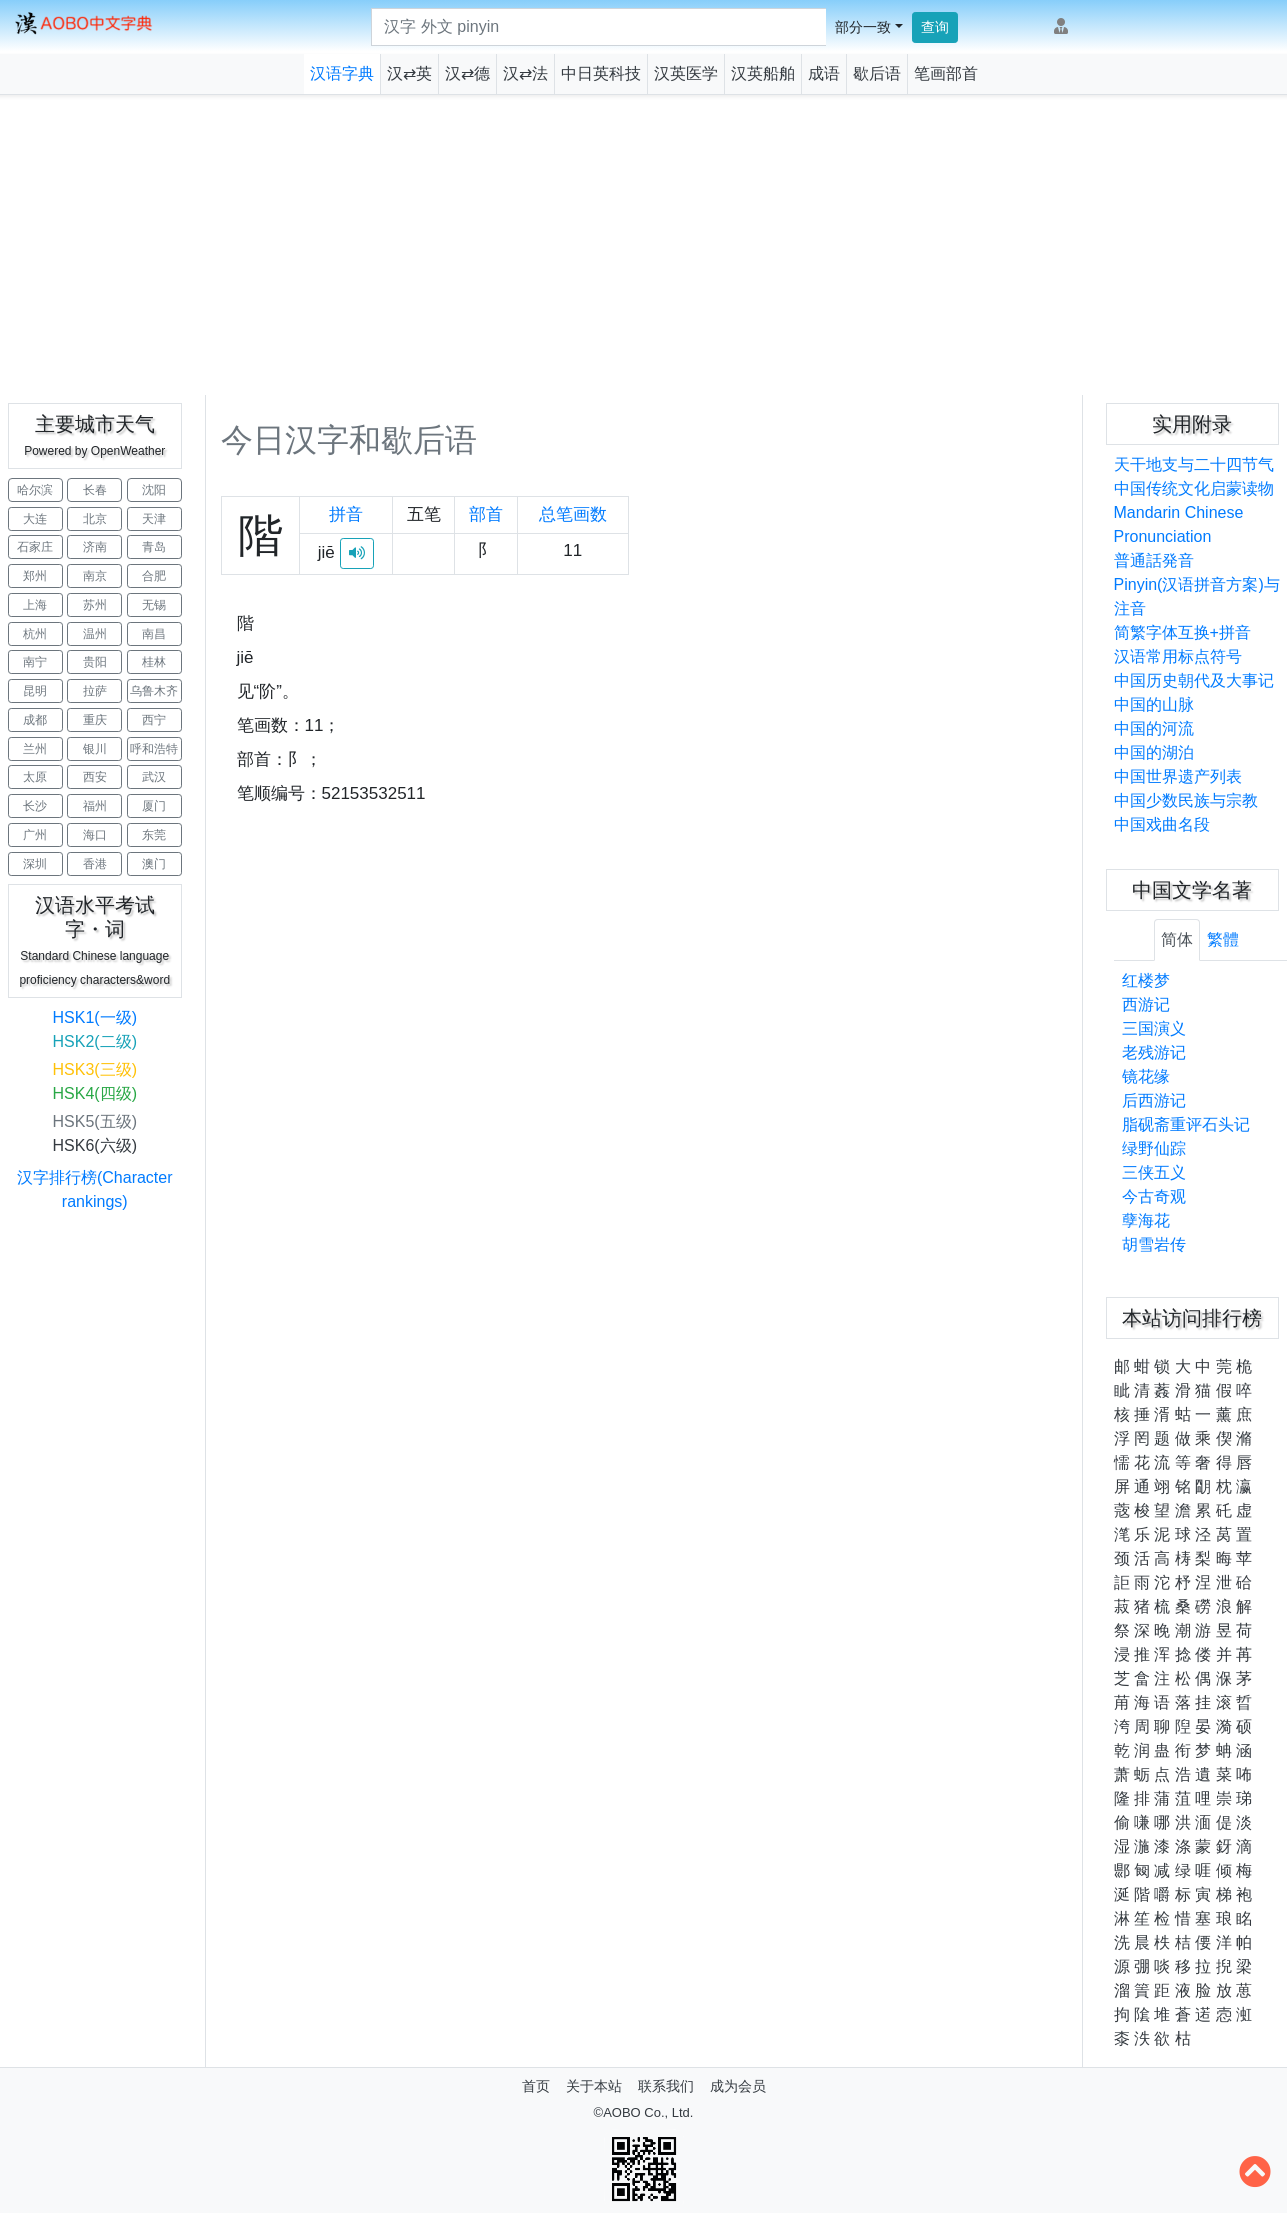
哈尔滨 (35, 490)
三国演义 (1154, 1028)
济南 (95, 547)
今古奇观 (1154, 1196)
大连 (35, 519)
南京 (95, 576)
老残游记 (1154, 1052)
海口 (95, 835)
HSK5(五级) (95, 1121)
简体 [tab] (1177, 939)
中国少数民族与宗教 (1186, 800)
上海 (35, 605)
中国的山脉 (1154, 704)
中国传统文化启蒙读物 (1194, 488)
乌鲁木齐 (154, 691)
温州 (95, 634)
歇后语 (877, 73)
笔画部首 (946, 73)
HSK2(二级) (95, 1041)
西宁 (154, 720)
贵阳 (95, 662)
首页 (536, 2086)
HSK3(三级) (95, 1069)
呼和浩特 (154, 749)
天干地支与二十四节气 (1194, 464)
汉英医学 (686, 73)
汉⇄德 (467, 73)
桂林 (154, 662)
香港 (95, 864)
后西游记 (1154, 1100)
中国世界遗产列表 (1178, 776)
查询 (935, 27)
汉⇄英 (409, 73)
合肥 (154, 576)
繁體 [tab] (1223, 939)
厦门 (154, 806)
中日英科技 (601, 73)
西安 (95, 777)
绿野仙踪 (1154, 1148)
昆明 (35, 691)
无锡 (154, 605)
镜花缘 (1146, 1076)
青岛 (154, 547)
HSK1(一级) (95, 1017)
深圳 (35, 864)
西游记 (1146, 1004)
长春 (95, 490)
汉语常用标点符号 (1178, 656)
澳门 (154, 864)
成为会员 (738, 2086)
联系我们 (666, 2086)
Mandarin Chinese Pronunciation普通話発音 (1179, 536)
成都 (35, 720)
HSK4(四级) (95, 1093)
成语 (824, 73)
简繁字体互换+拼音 (1182, 632)
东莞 (154, 835)
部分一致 (863, 27)
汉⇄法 (525, 73)
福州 (95, 806)
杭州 (35, 634)
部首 (486, 514)
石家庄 (35, 547)
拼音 (346, 514)
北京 (95, 519)
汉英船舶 (763, 73)
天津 (154, 519)
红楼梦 (1146, 980)
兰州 (35, 749)
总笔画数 (573, 514)
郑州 (35, 576)
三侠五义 (1154, 1172)
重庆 (95, 720)
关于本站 (594, 2086)
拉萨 (95, 691)
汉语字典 (342, 73)
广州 (35, 835)
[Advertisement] (644, 245)
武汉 (154, 777)
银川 (95, 749)
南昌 (154, 634)
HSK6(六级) (95, 1145)
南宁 (35, 662)
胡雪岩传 (1154, 1244)
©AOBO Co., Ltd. (644, 2112)
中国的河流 (1154, 728)
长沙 (35, 806)
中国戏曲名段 (1162, 824)
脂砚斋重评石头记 (1186, 1124)
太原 (35, 777)
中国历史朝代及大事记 (1194, 680)
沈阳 (154, 490)
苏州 (95, 605)
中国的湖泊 (1154, 752)
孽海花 (1146, 1220)
